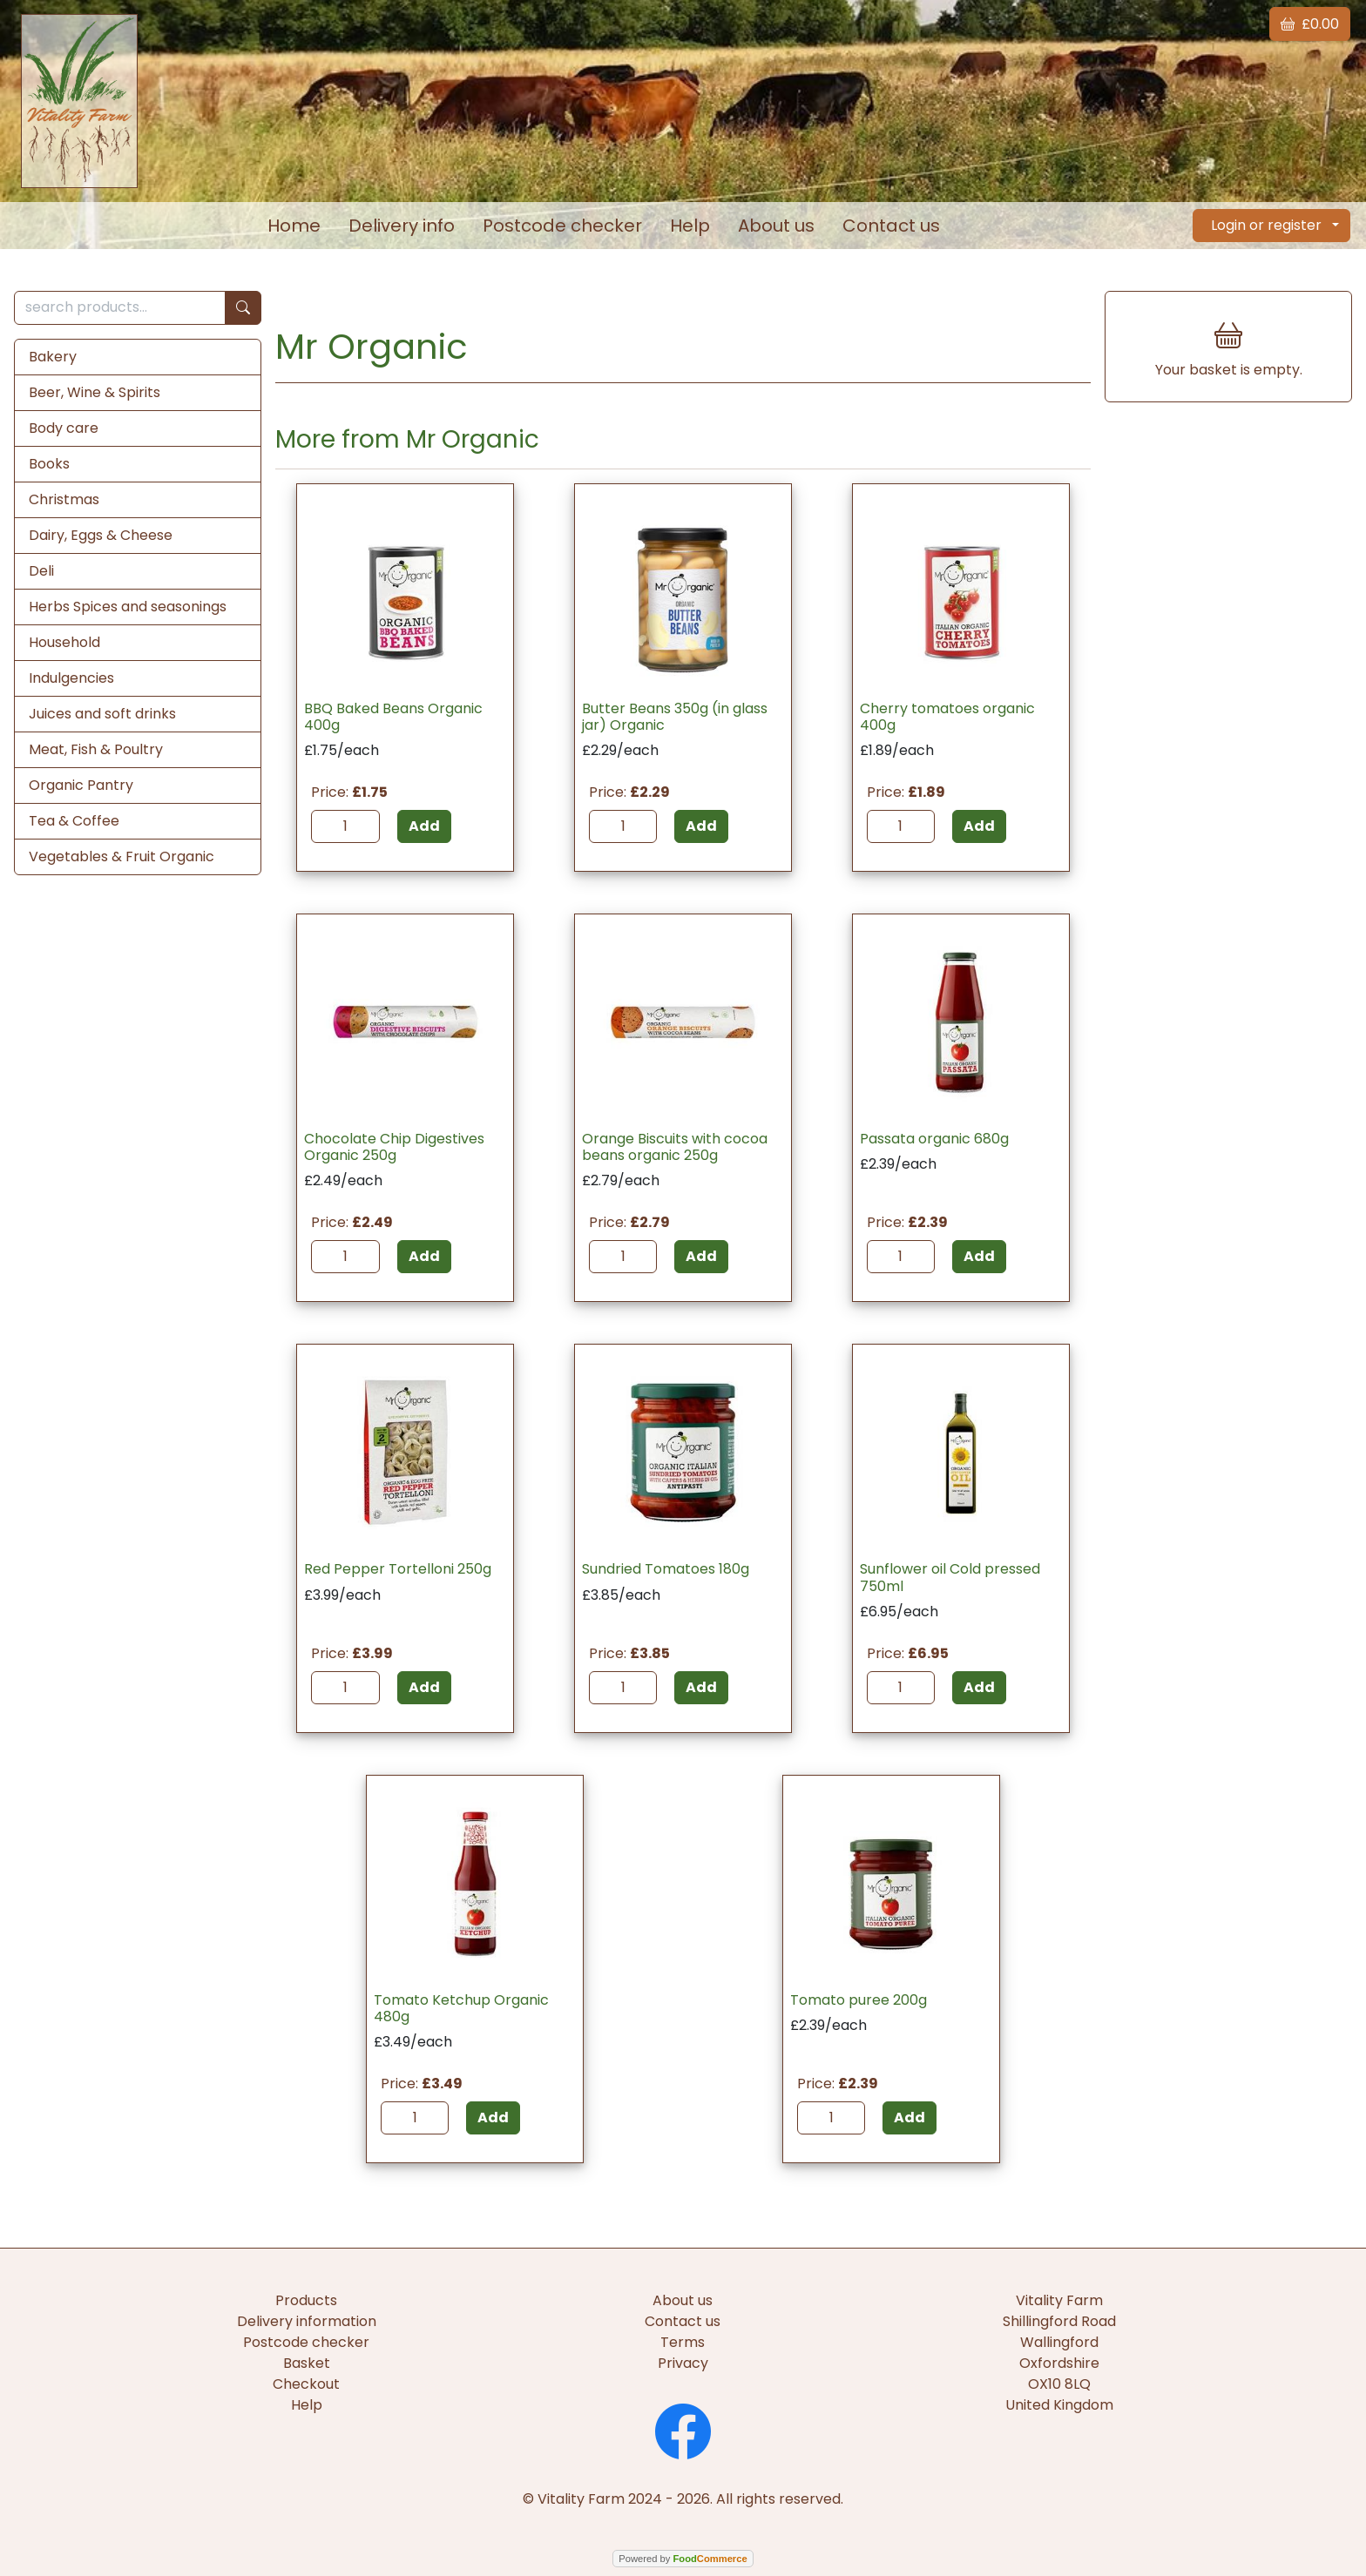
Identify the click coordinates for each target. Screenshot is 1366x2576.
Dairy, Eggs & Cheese (100, 535)
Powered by (683, 2558)
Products (306, 2300)
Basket (306, 2363)
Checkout (306, 2384)
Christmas (64, 499)
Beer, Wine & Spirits (94, 392)
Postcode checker (562, 225)
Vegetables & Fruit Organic (121, 856)
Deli (41, 571)
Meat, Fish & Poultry (96, 749)
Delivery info (401, 225)
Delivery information (306, 2321)
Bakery (53, 357)
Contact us (891, 225)
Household (64, 642)
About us (776, 225)
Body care (63, 428)
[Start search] (243, 308)
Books (49, 464)
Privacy (683, 2363)
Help (690, 225)
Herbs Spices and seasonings (128, 607)
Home (294, 225)
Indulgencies (71, 678)
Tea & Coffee (74, 821)
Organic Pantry (81, 785)
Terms (682, 2342)
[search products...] (120, 308)
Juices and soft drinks (102, 714)
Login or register (1266, 225)
